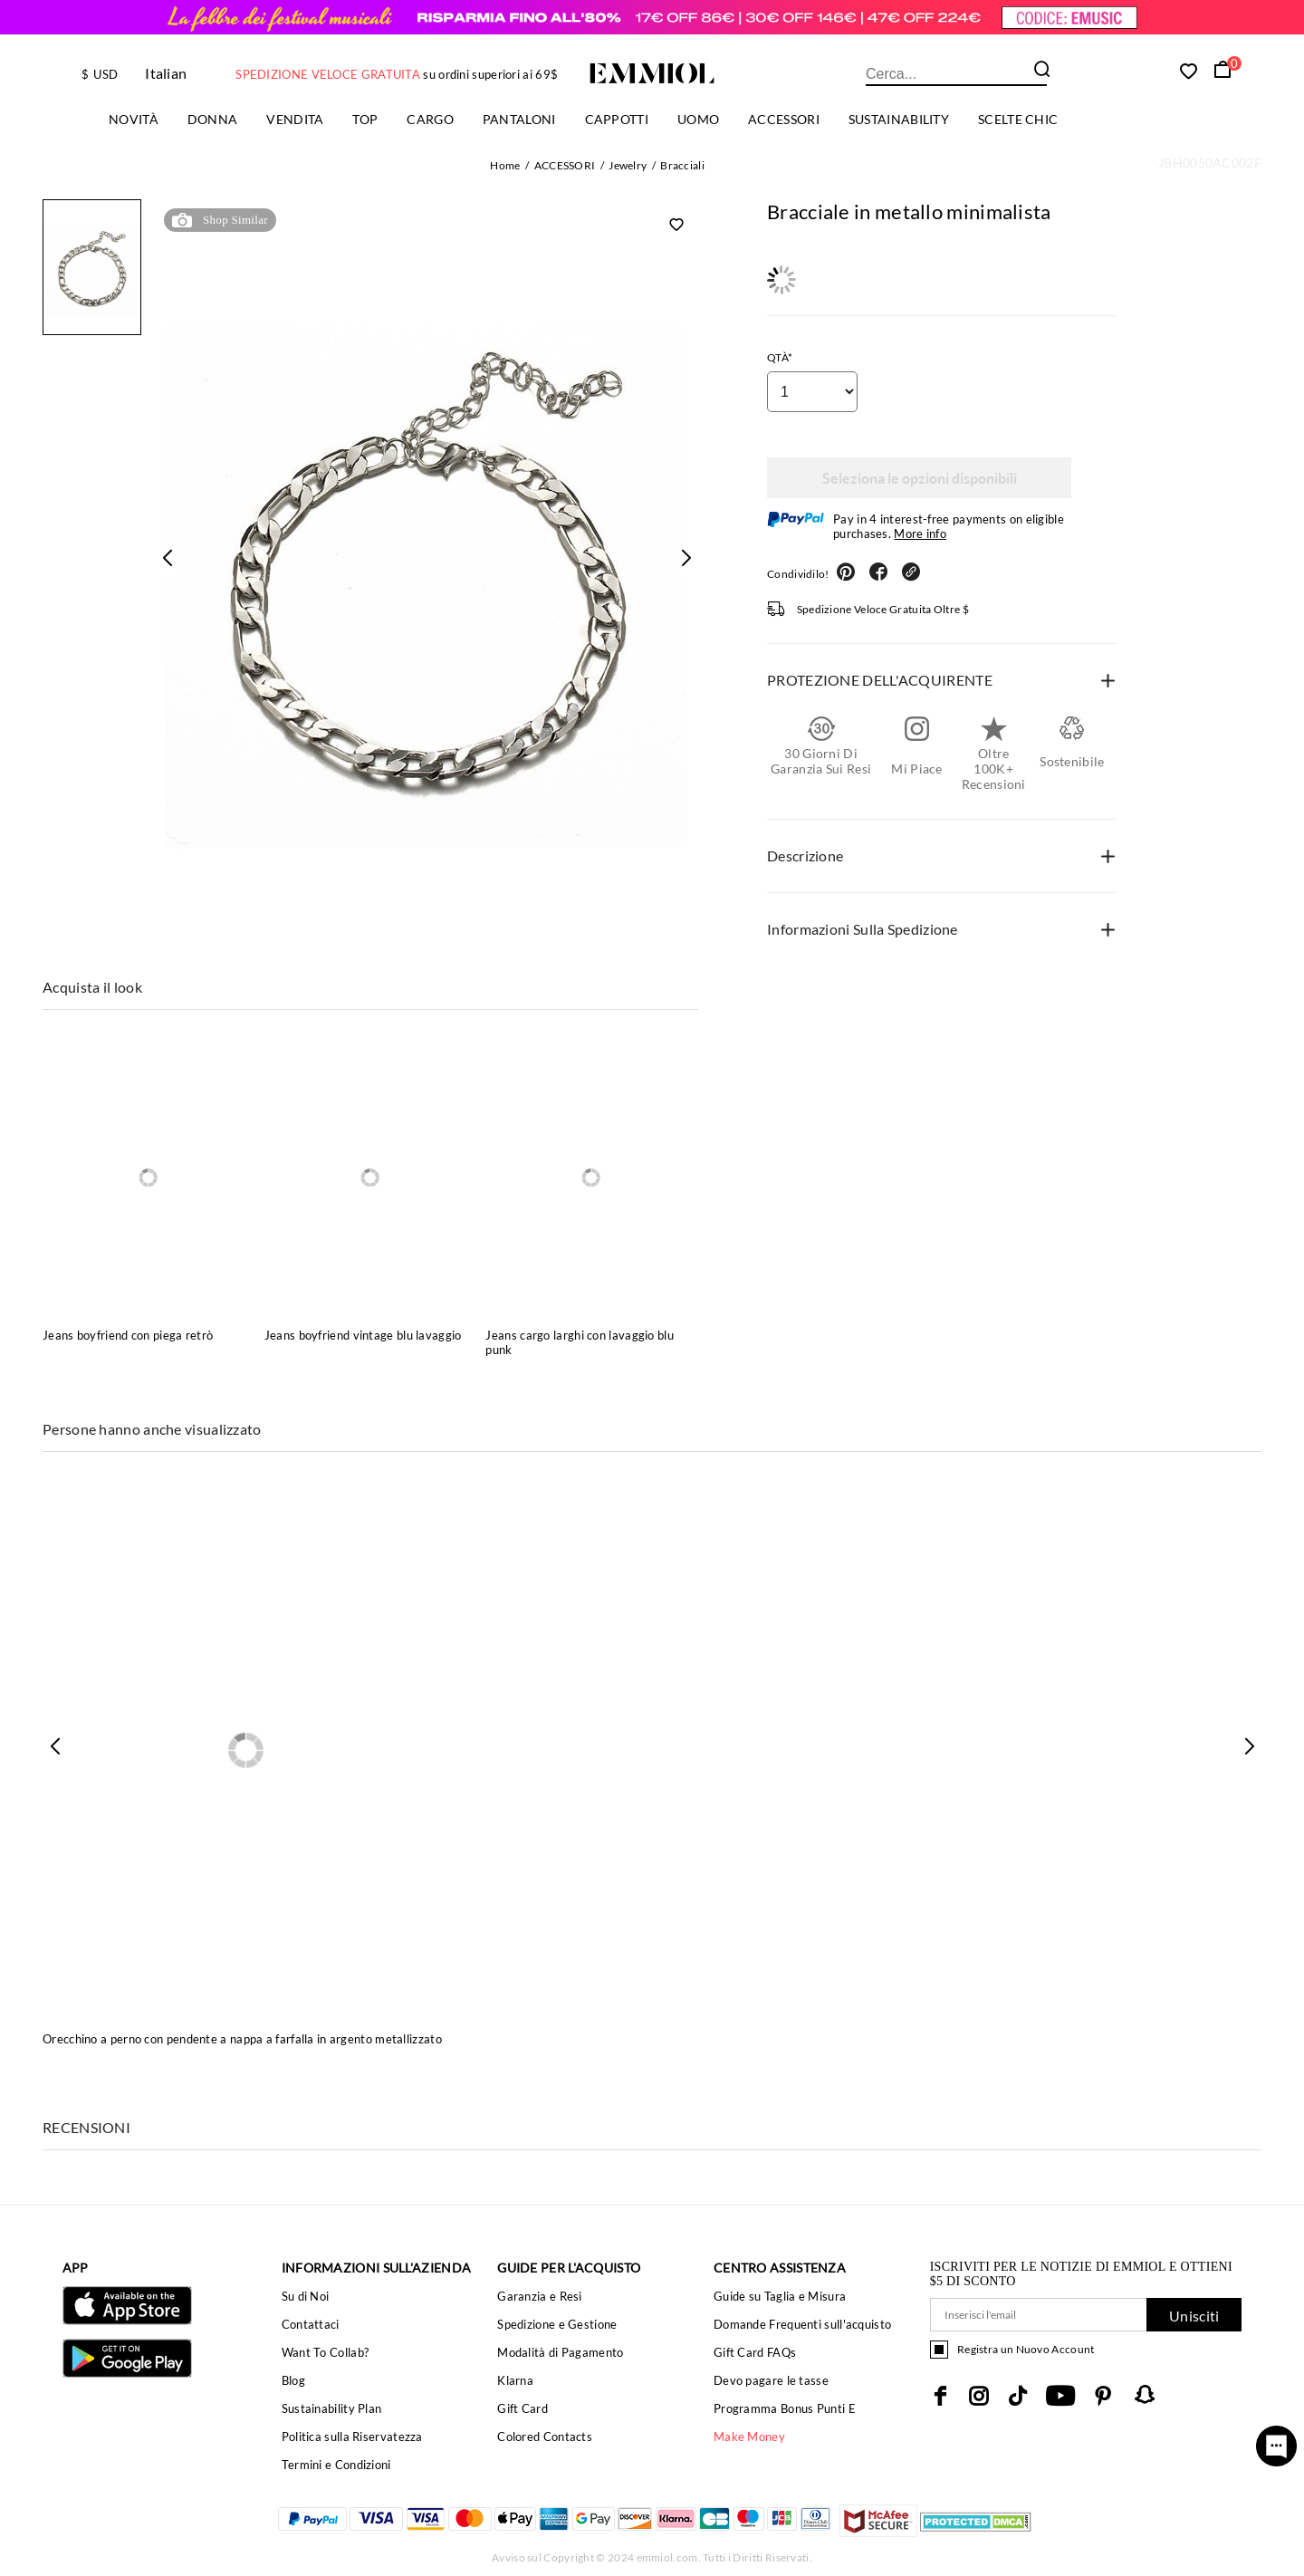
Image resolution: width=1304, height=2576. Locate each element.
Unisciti (1194, 2315)
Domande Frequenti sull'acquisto (802, 2324)
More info (920, 533)
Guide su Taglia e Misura (780, 2296)
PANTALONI (519, 119)
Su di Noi (306, 2296)
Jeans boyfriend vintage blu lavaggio (363, 1335)
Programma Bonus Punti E (785, 2408)
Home (505, 165)
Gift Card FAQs (755, 2352)
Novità (133, 119)
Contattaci (311, 2324)
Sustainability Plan (332, 2408)
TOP (365, 119)
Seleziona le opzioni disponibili (919, 477)
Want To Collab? (325, 2352)
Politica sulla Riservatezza (352, 2436)
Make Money (749, 2436)
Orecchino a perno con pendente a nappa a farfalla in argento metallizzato (242, 2039)
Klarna (515, 2380)
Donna (212, 119)
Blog (293, 2380)
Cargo (430, 119)
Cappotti (616, 119)
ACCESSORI (784, 119)
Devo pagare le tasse (771, 2380)
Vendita (294, 119)
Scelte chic (1018, 119)
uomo (698, 119)
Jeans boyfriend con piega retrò (128, 1335)
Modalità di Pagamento (560, 2352)
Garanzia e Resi (539, 2296)
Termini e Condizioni (336, 2464)
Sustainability (899, 119)
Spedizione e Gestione (557, 2324)
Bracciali (682, 165)
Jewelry (628, 165)
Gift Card (522, 2408)
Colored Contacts (544, 2436)
